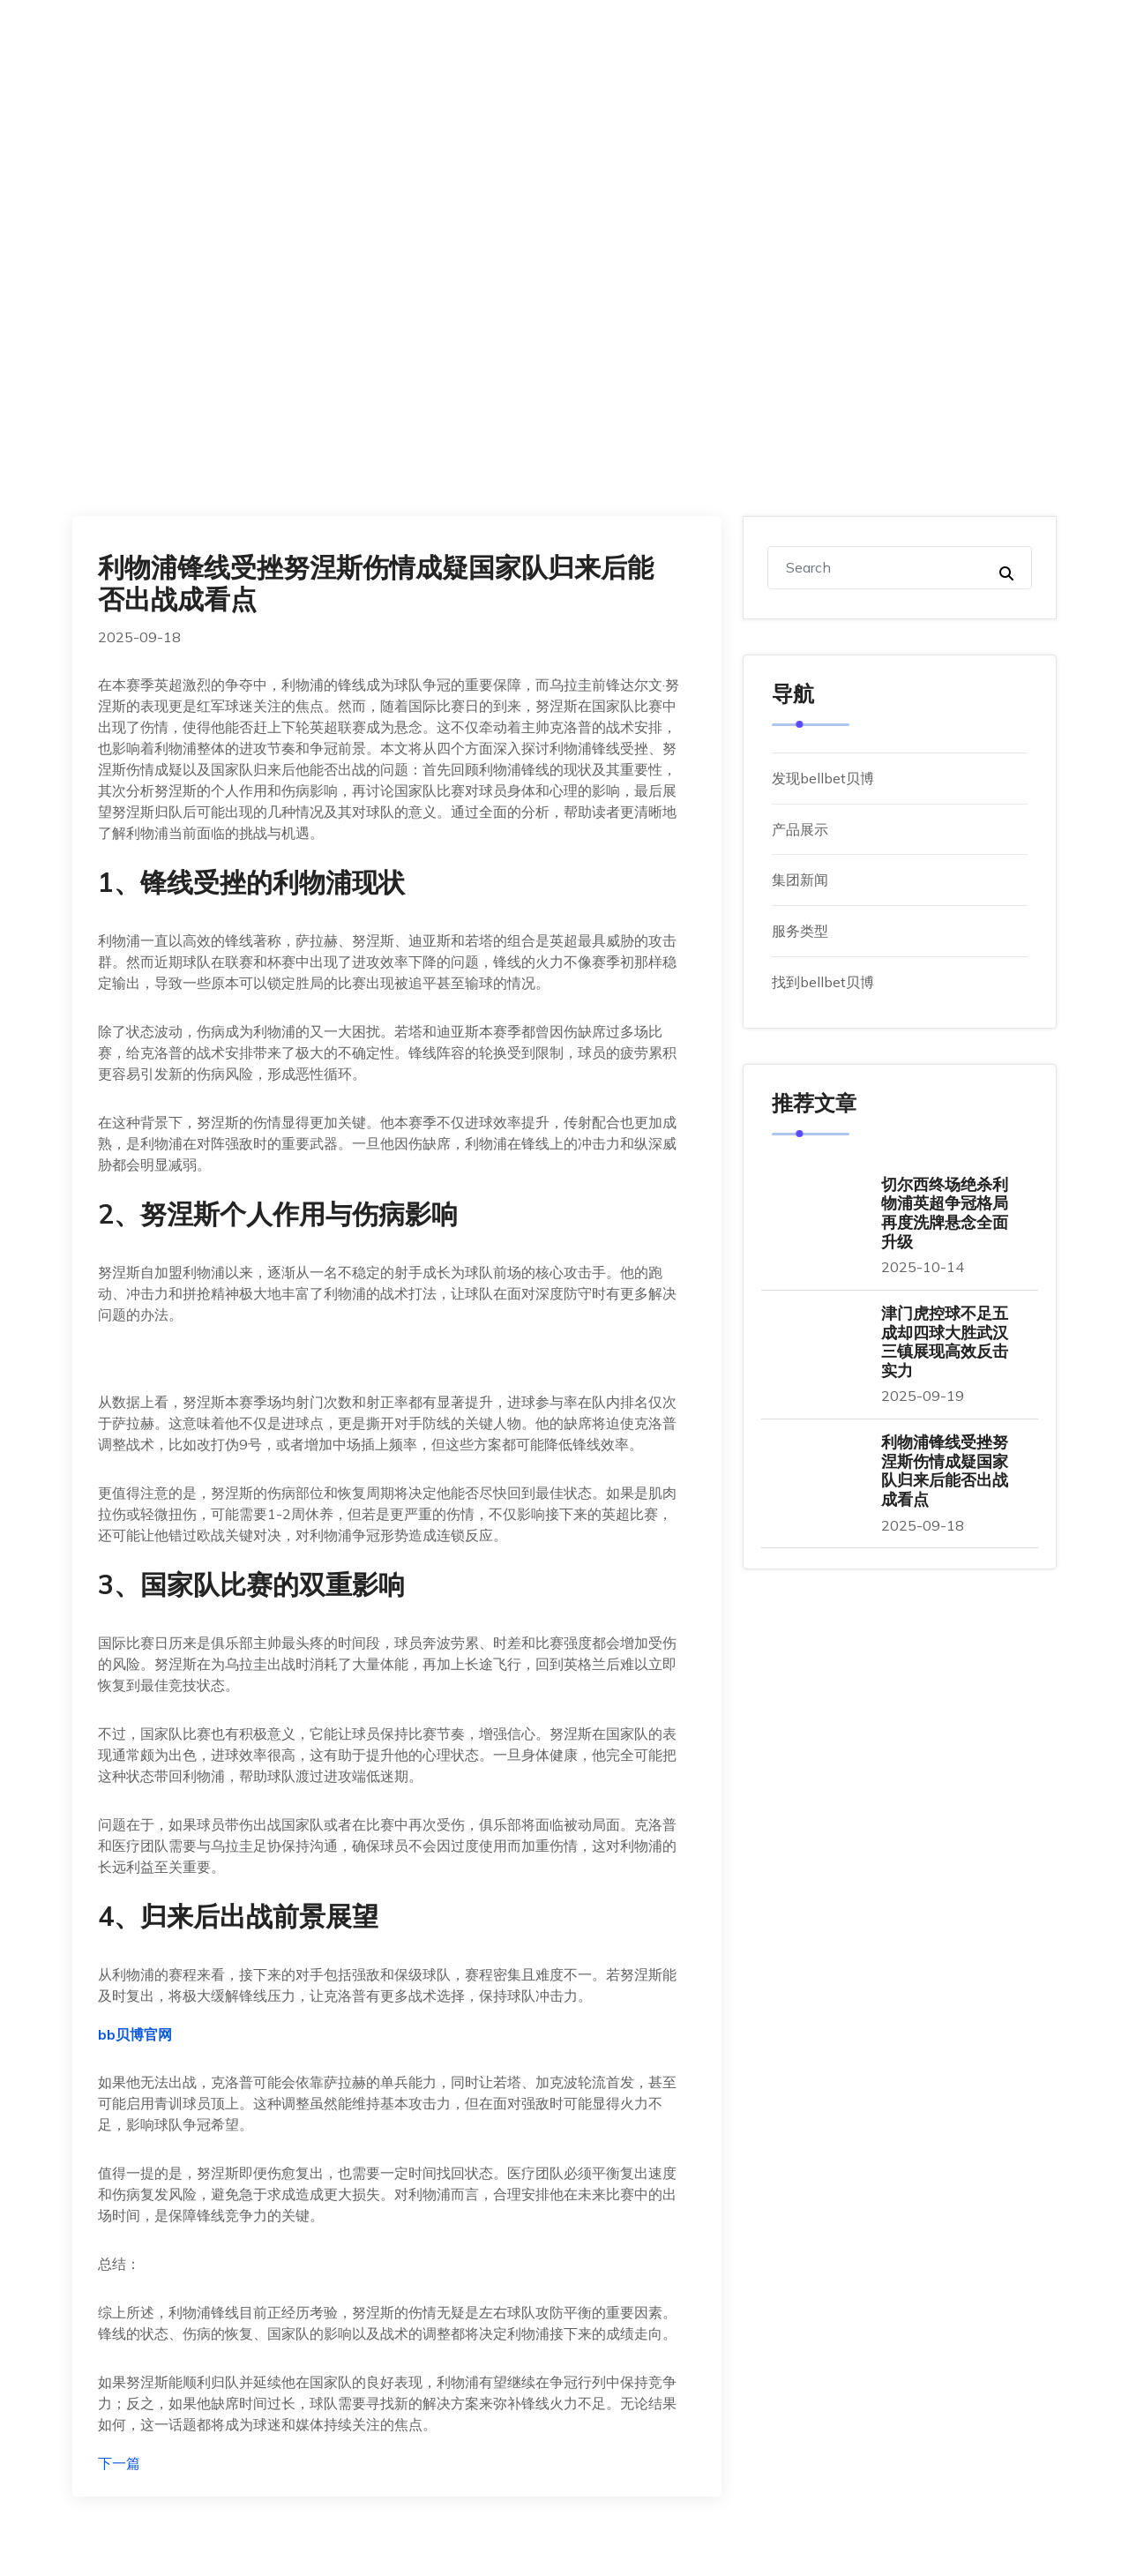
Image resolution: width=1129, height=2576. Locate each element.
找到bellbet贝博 (823, 982)
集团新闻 (800, 879)
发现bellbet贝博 (823, 778)
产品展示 (800, 829)
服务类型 (800, 931)
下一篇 (119, 2463)
